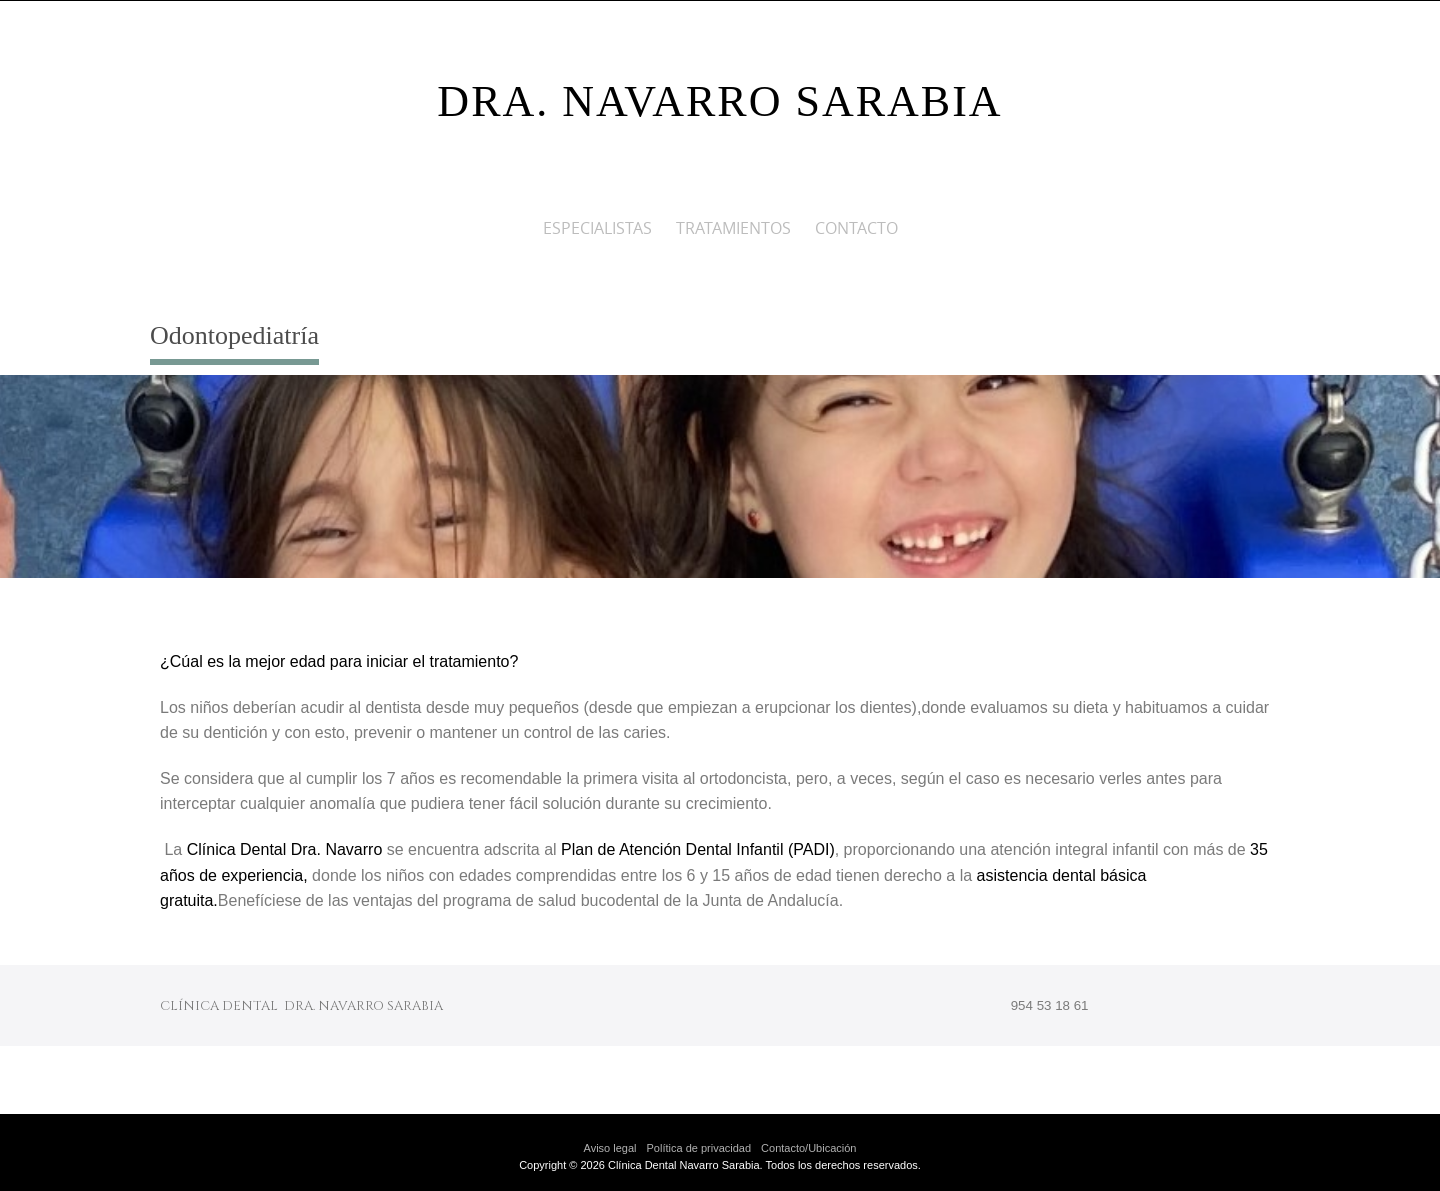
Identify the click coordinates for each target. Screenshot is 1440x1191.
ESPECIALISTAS (597, 228)
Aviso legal (610, 1148)
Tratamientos (733, 228)
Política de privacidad (699, 1148)
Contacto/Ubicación (808, 1148)
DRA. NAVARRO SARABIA (719, 101)
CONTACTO (856, 228)
